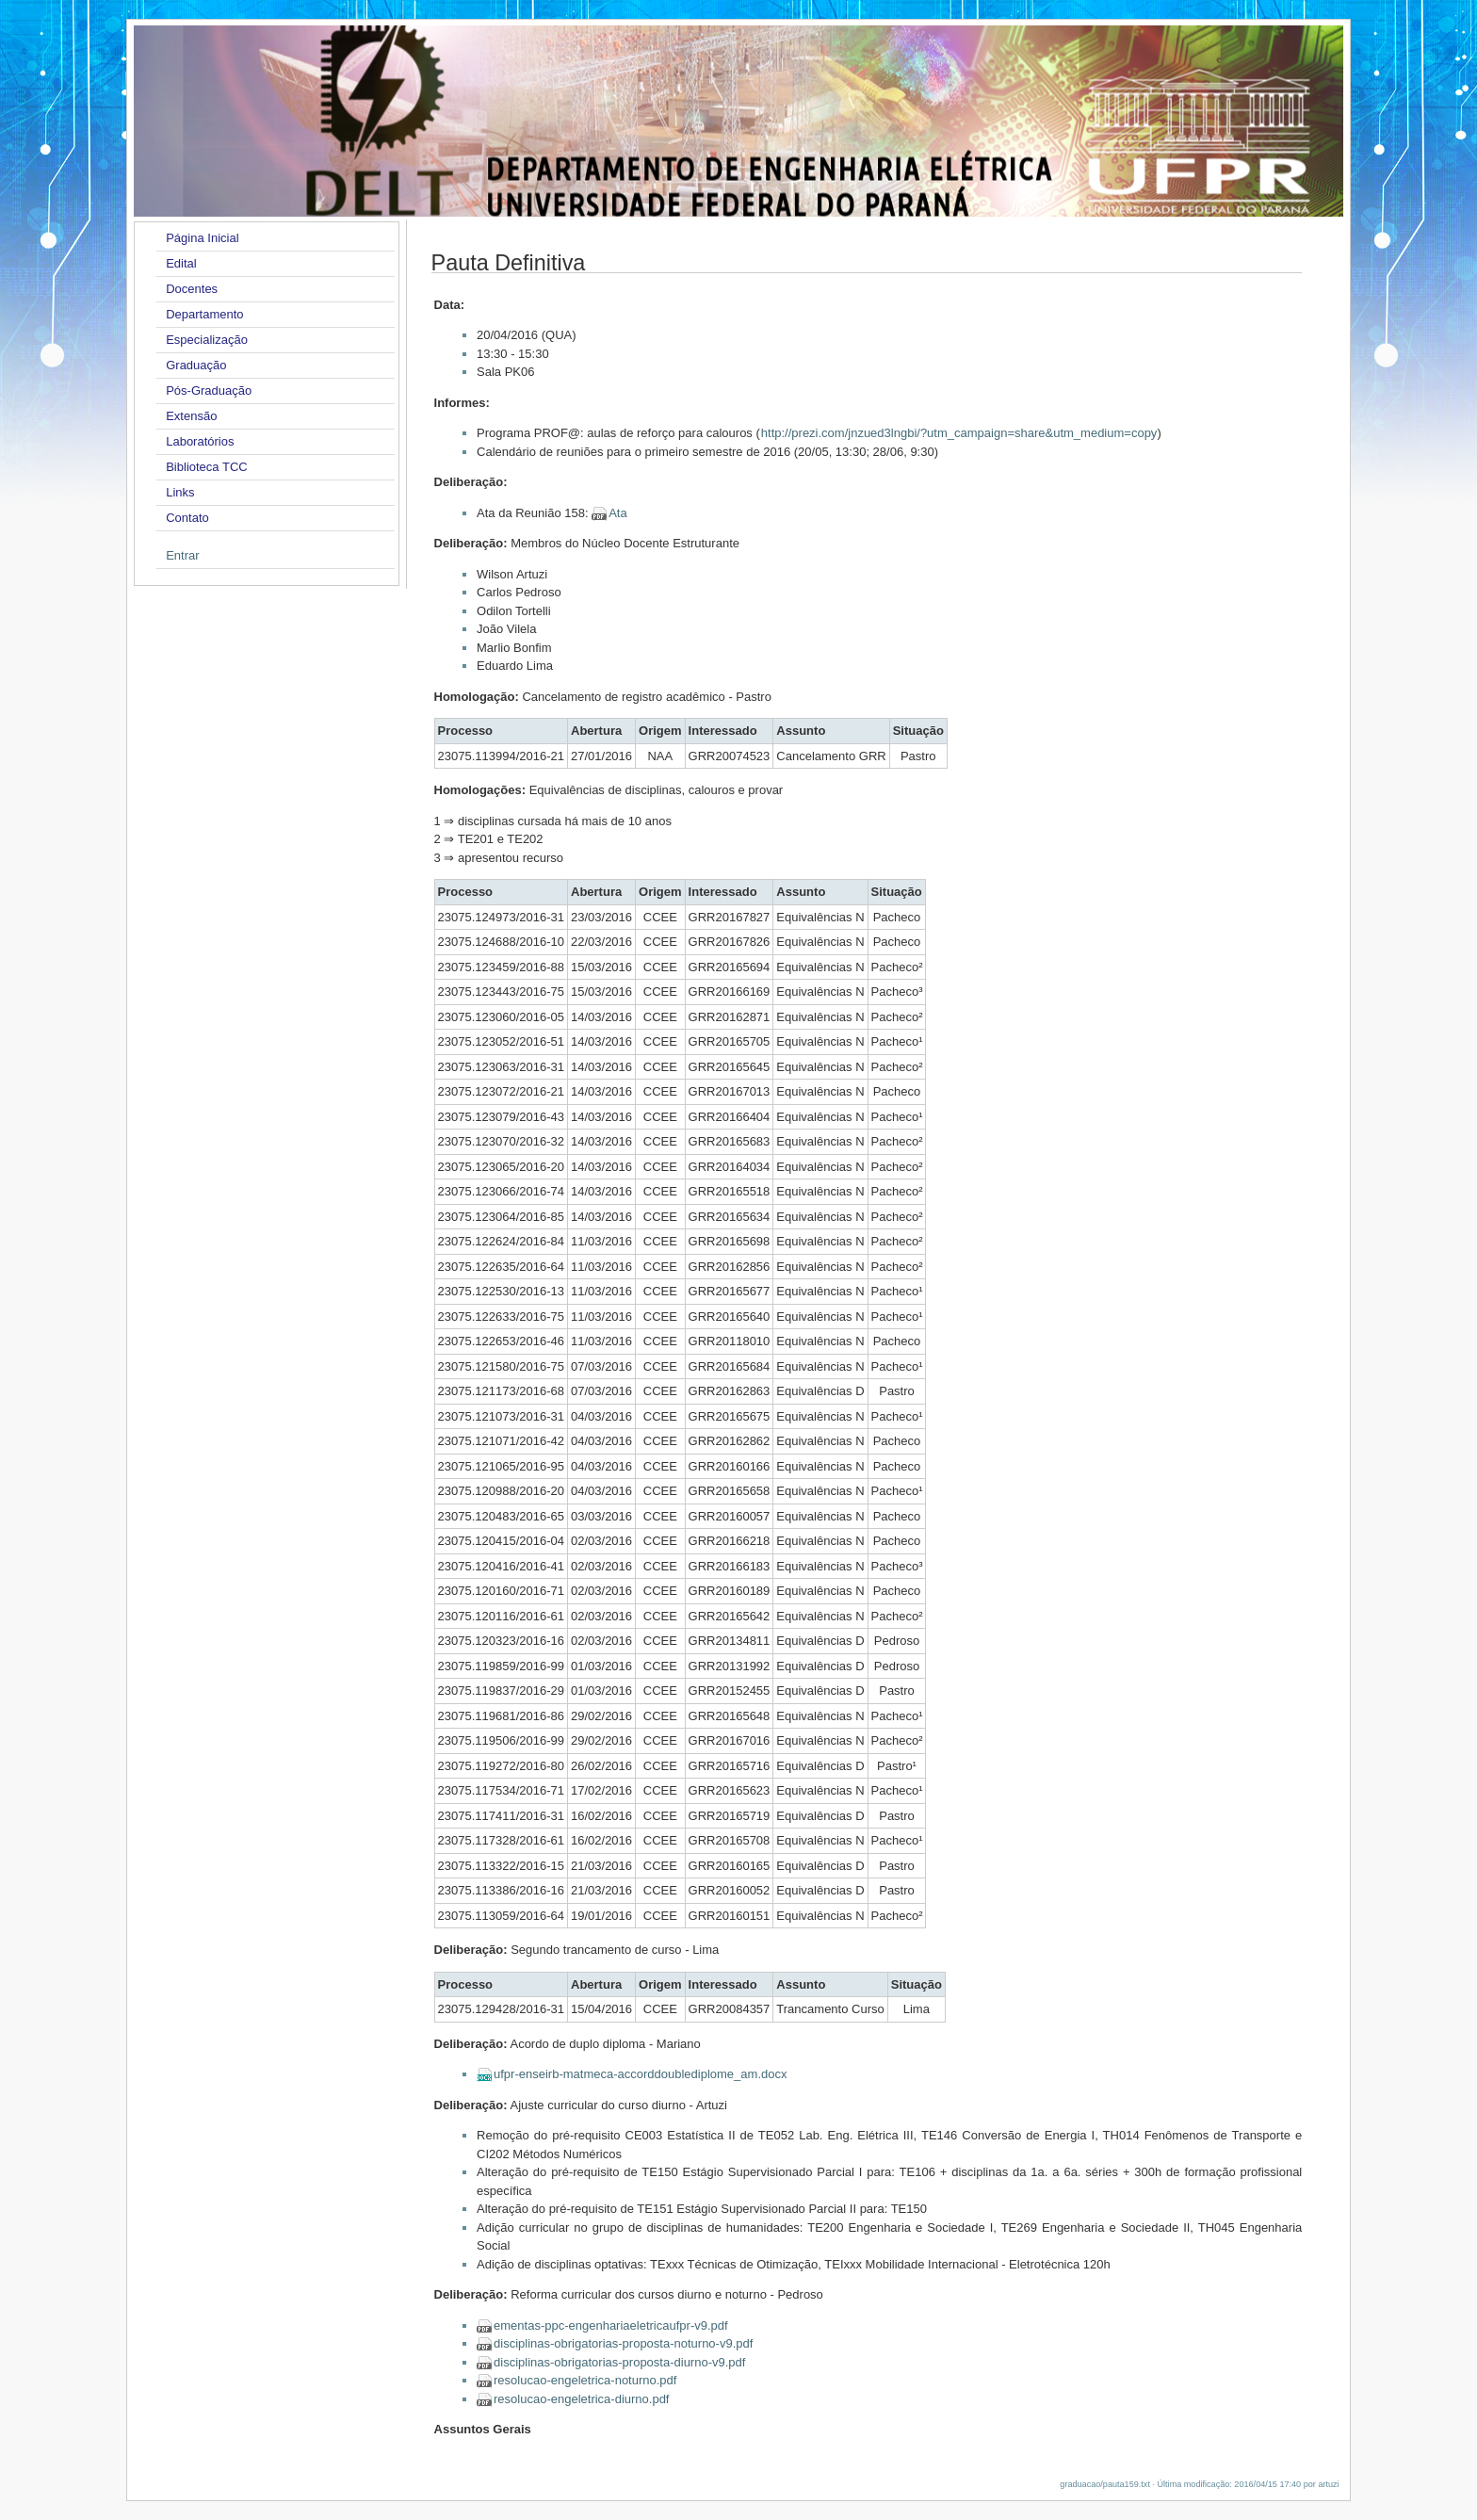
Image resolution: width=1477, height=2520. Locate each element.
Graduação (196, 365)
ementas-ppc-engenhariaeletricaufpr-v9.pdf (611, 2325)
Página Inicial (202, 238)
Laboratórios (200, 441)
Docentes (192, 289)
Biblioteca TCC (206, 467)
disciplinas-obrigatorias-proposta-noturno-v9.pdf (623, 2343)
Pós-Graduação (209, 390)
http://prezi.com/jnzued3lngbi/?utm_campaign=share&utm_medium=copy (959, 433)
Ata (618, 513)
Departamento (204, 314)
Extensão (191, 416)
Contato (187, 518)
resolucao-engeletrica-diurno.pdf (581, 2399)
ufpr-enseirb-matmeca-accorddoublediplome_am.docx (640, 2074)
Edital (181, 263)
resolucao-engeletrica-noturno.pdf (585, 2380)
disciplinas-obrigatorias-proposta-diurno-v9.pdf (619, 2362)
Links (180, 492)
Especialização (207, 340)
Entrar (182, 555)
